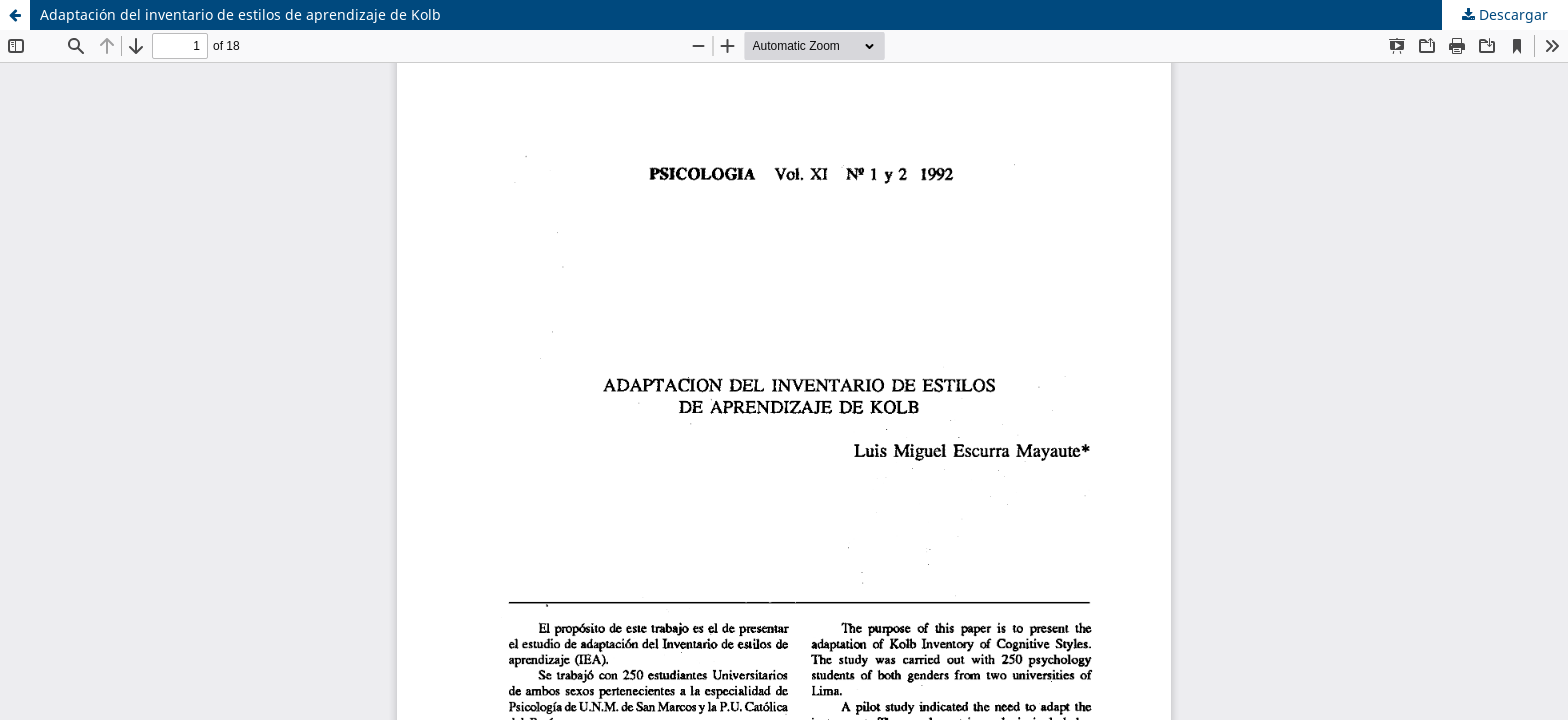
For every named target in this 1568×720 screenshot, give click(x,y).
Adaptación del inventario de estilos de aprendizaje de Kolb (240, 14)
